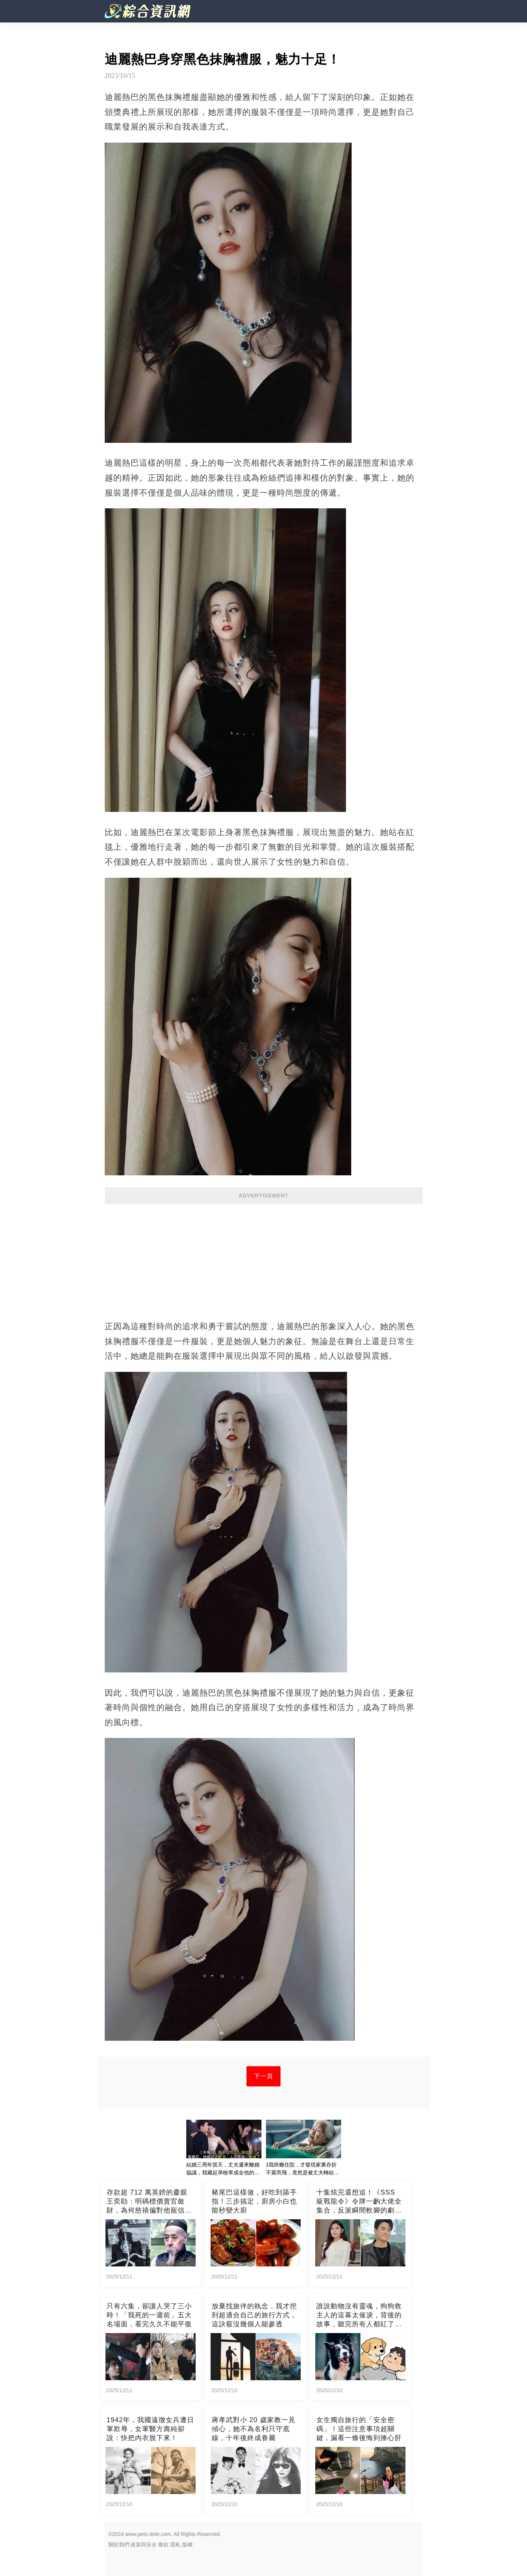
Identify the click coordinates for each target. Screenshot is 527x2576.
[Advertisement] (264, 1258)
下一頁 (263, 2076)
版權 (187, 2545)
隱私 (175, 2545)
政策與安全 (144, 2545)
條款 (163, 2545)
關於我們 (118, 2545)
